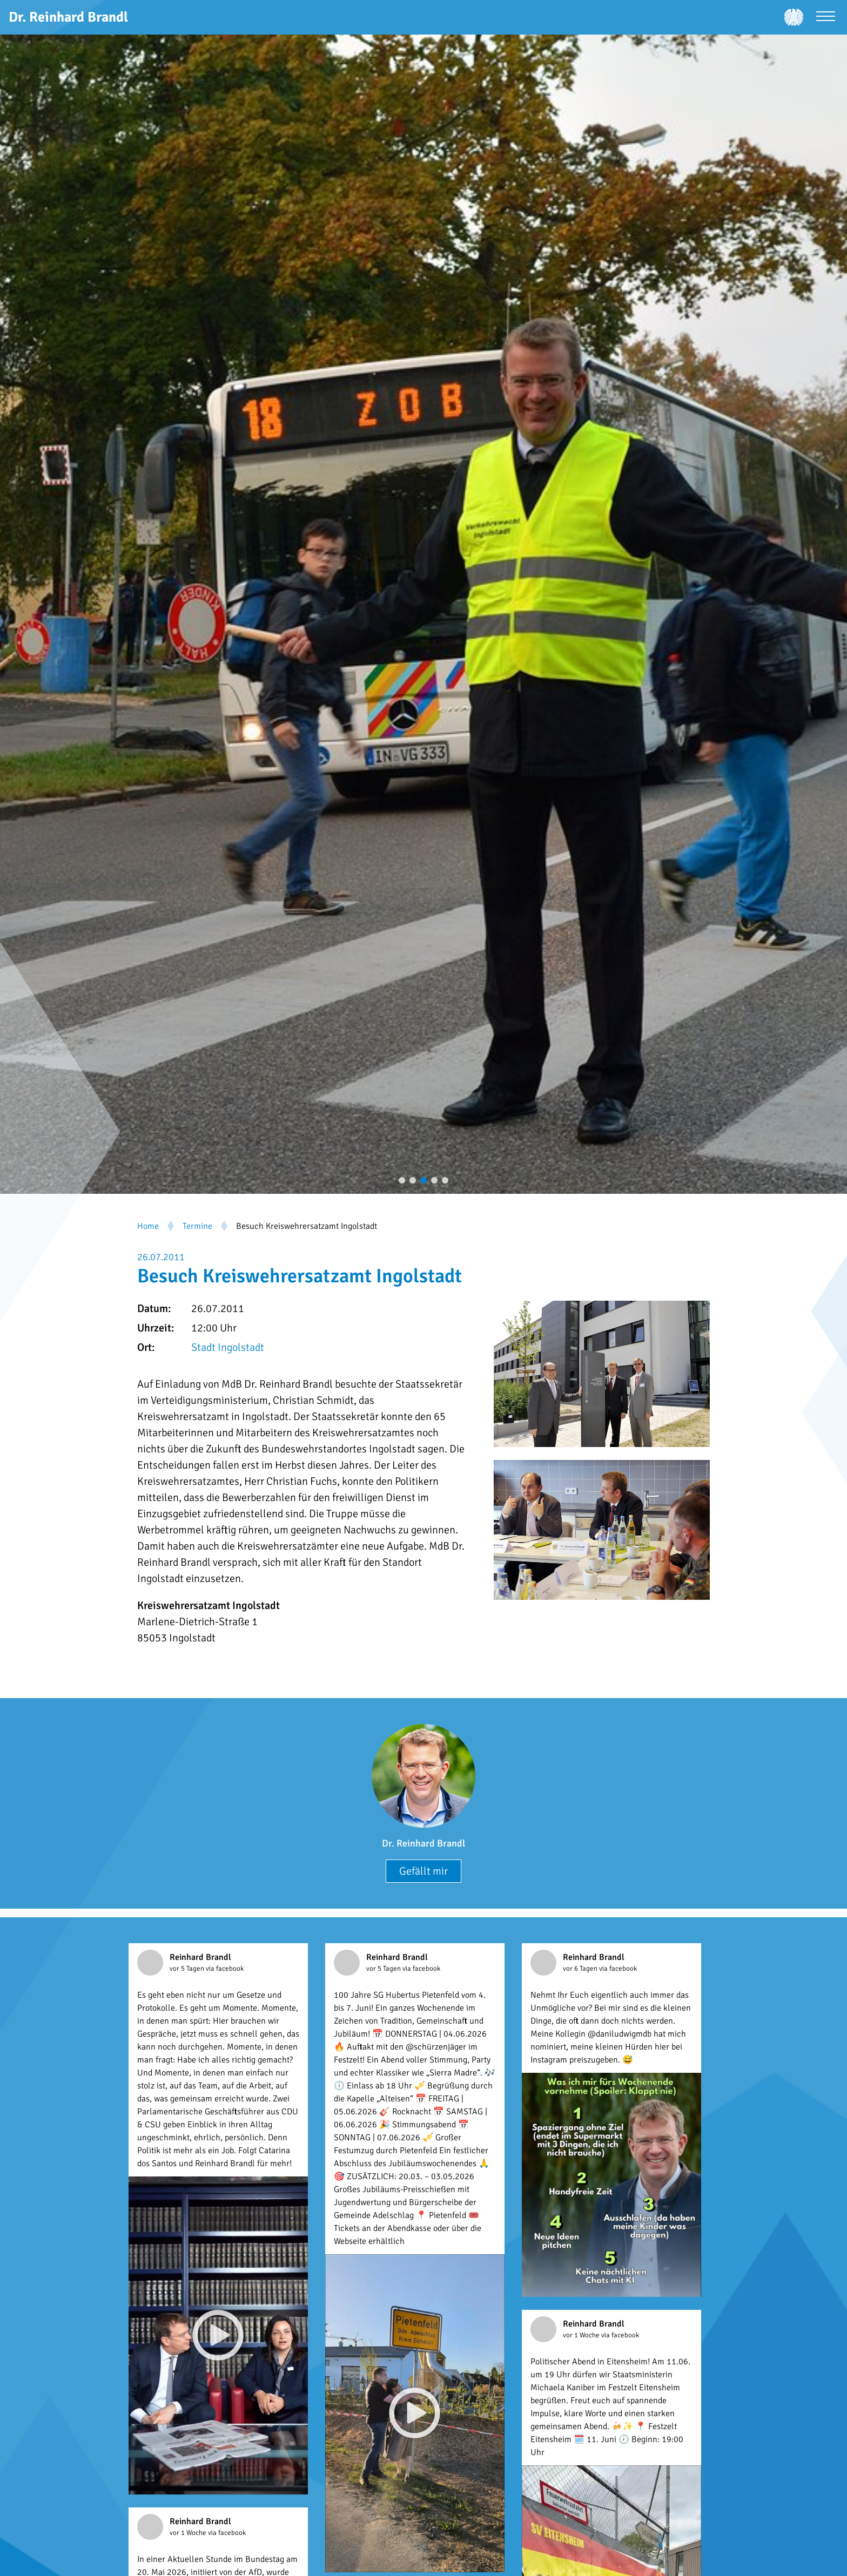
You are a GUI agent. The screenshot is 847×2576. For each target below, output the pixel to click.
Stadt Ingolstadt (227, 1347)
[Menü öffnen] (825, 17)
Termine (197, 1226)
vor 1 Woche (582, 2335)
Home (148, 1226)
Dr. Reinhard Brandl (423, 1843)
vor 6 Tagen (581, 1968)
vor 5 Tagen (188, 1968)
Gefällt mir (423, 1871)
